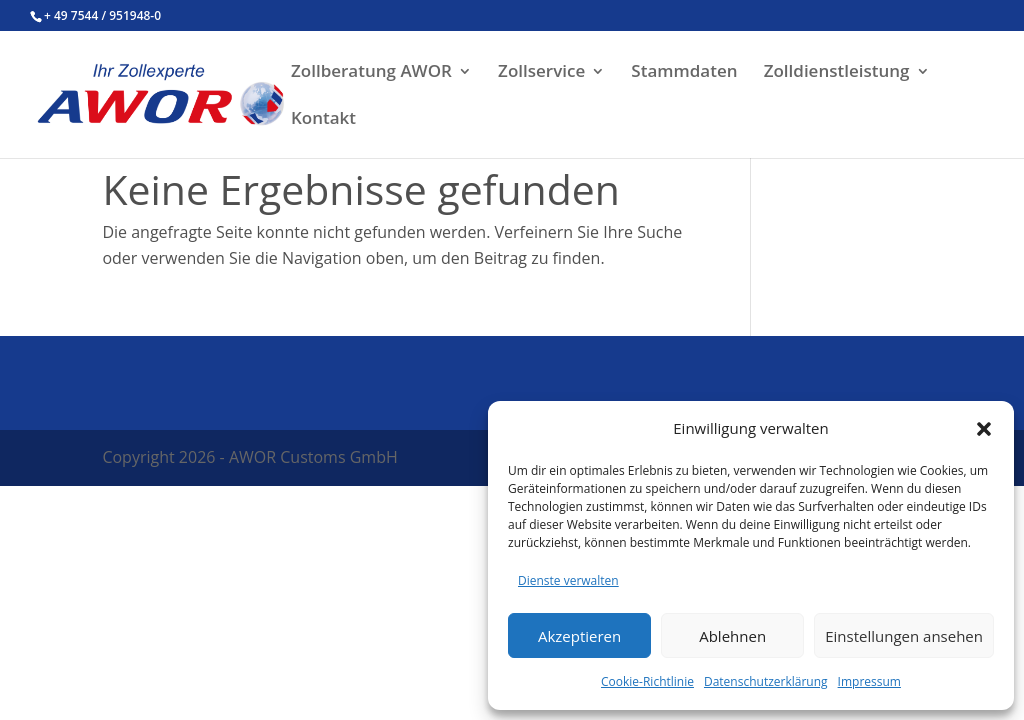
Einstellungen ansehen (904, 636)
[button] (984, 429)
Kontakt (323, 120)
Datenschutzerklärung (766, 681)
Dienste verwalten (568, 580)
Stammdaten (684, 73)
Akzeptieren (579, 636)
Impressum (869, 681)
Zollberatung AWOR (371, 73)
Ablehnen (732, 636)
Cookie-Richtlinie (647, 681)
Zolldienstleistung (837, 73)
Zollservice (541, 73)
